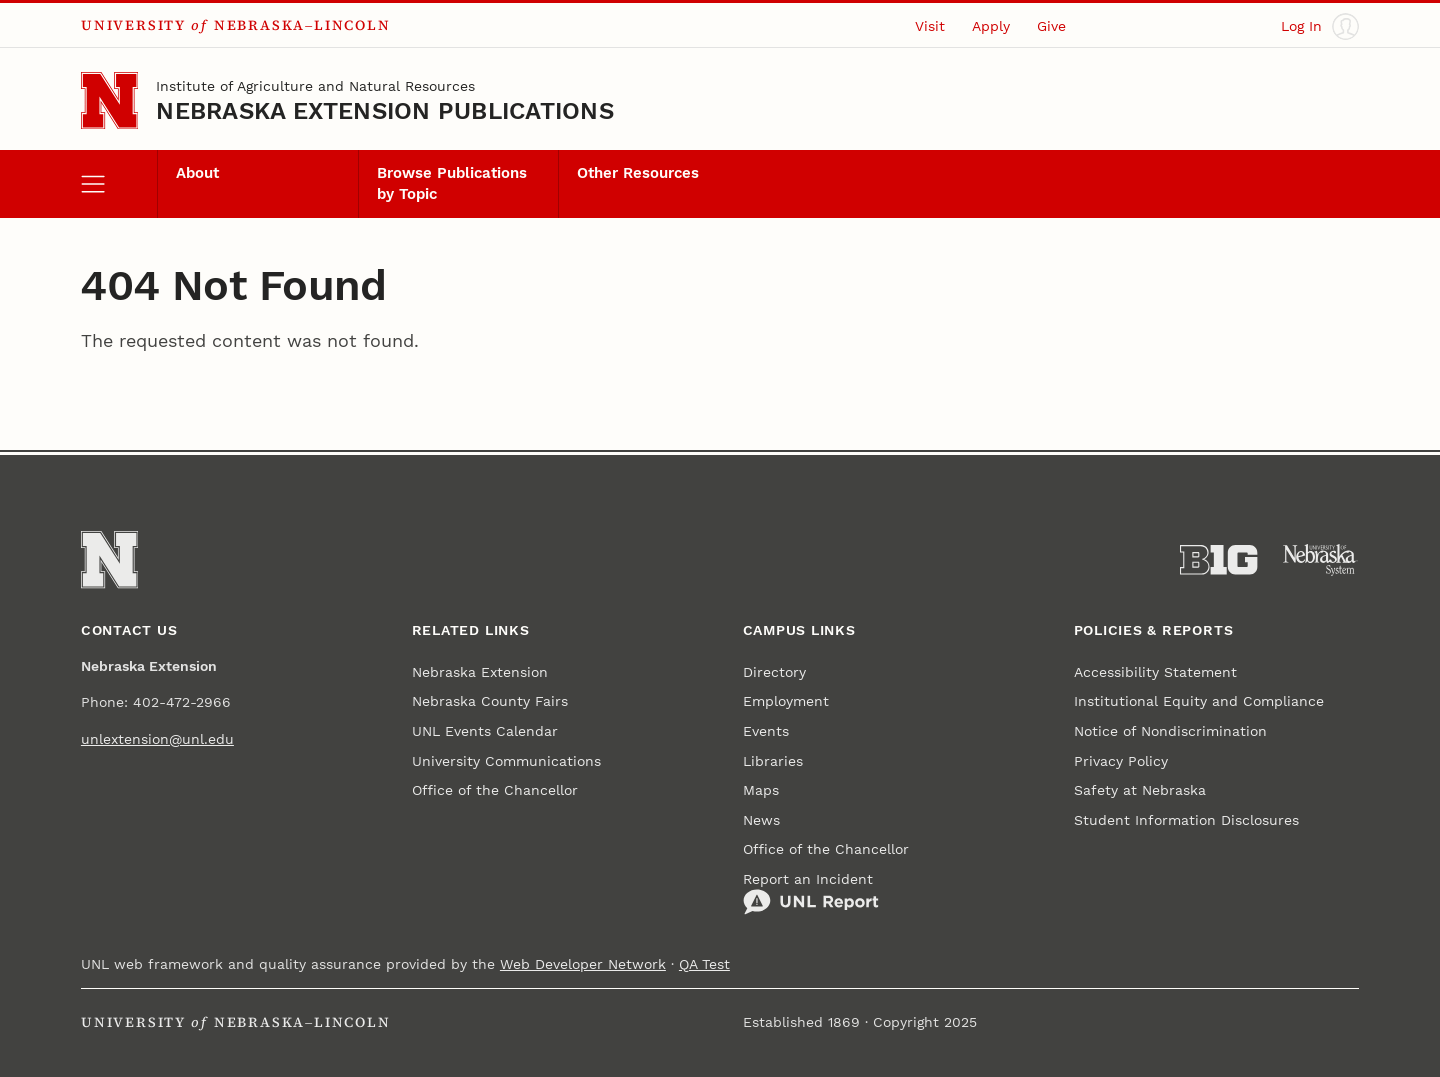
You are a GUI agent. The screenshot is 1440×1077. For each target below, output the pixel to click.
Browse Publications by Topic (452, 183)
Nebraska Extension (480, 672)
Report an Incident (811, 893)
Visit (930, 26)
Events (766, 731)
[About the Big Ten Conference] (1218, 560)
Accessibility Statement (1155, 672)
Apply (991, 26)
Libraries (773, 761)
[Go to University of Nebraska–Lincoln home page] (109, 100)
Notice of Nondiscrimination (1170, 731)
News (761, 820)
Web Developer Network (583, 964)
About (197, 173)
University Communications (506, 761)
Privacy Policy (1121, 761)
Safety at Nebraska (1140, 790)
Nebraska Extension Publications (385, 111)
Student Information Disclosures (1186, 820)
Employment (786, 701)
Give (1051, 26)
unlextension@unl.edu (157, 739)
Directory (774, 672)
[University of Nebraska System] (1320, 560)
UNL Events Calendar (485, 731)
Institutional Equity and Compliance (1199, 701)
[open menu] (119, 184)
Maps (761, 790)
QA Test (704, 964)
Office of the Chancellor (495, 790)
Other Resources (638, 173)
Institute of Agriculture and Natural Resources (315, 86)
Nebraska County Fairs (490, 701)
